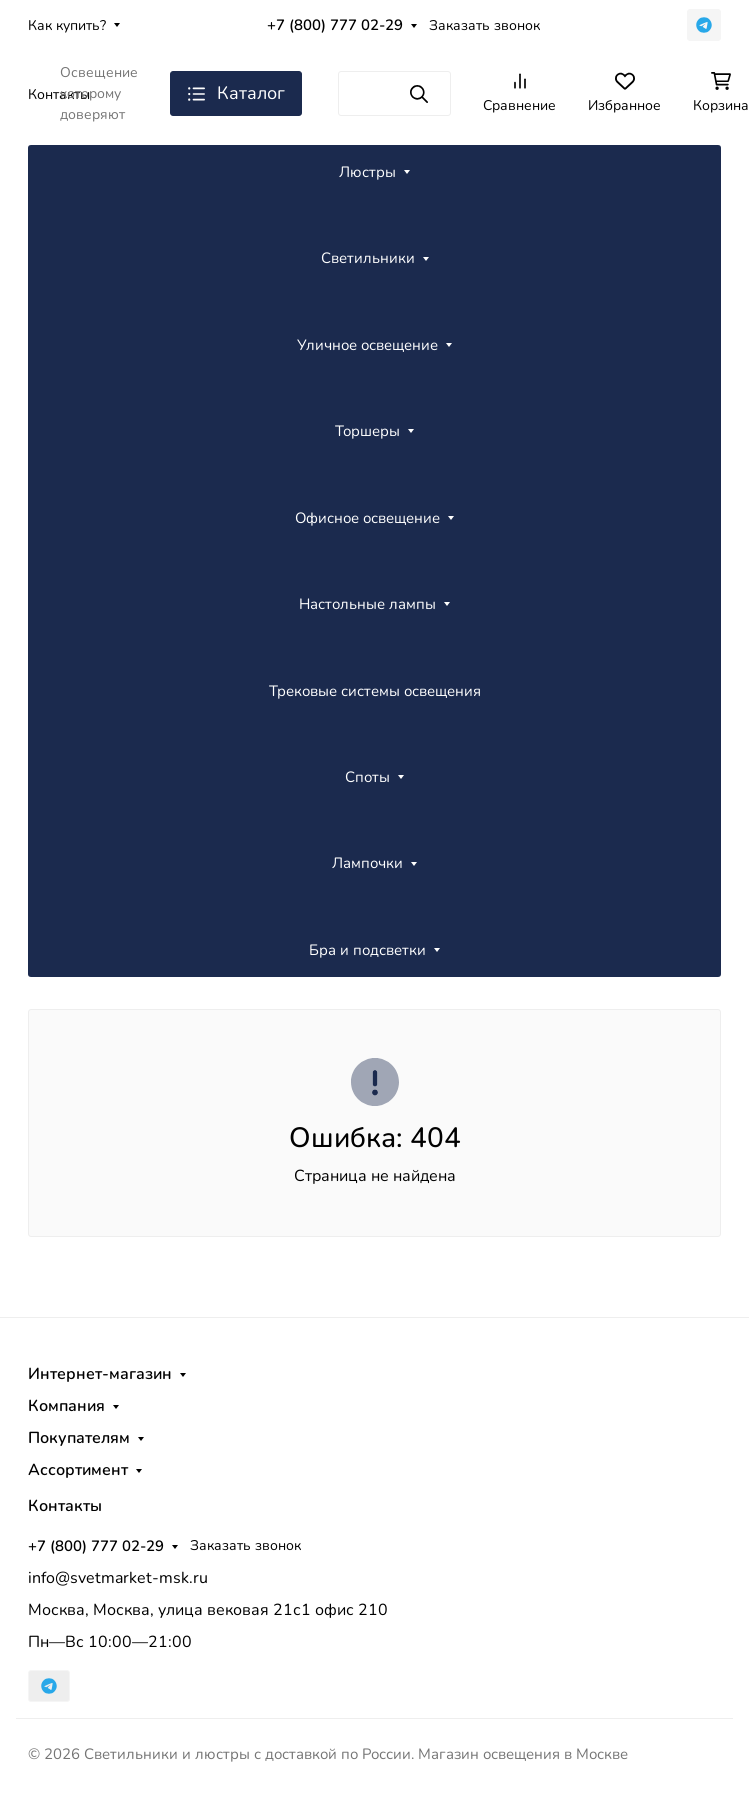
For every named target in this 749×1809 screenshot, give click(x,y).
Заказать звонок (484, 25)
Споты (367, 777)
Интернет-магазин (100, 1374)
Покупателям (79, 1438)
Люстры (367, 172)
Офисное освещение (367, 518)
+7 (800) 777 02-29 (335, 25)
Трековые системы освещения (375, 691)
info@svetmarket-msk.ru (118, 1578)
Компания (66, 1406)
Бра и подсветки (367, 950)
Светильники (368, 258)
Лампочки (367, 863)
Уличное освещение (367, 345)
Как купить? (67, 25)
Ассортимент (78, 1470)
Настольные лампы (367, 604)
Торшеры (367, 431)
